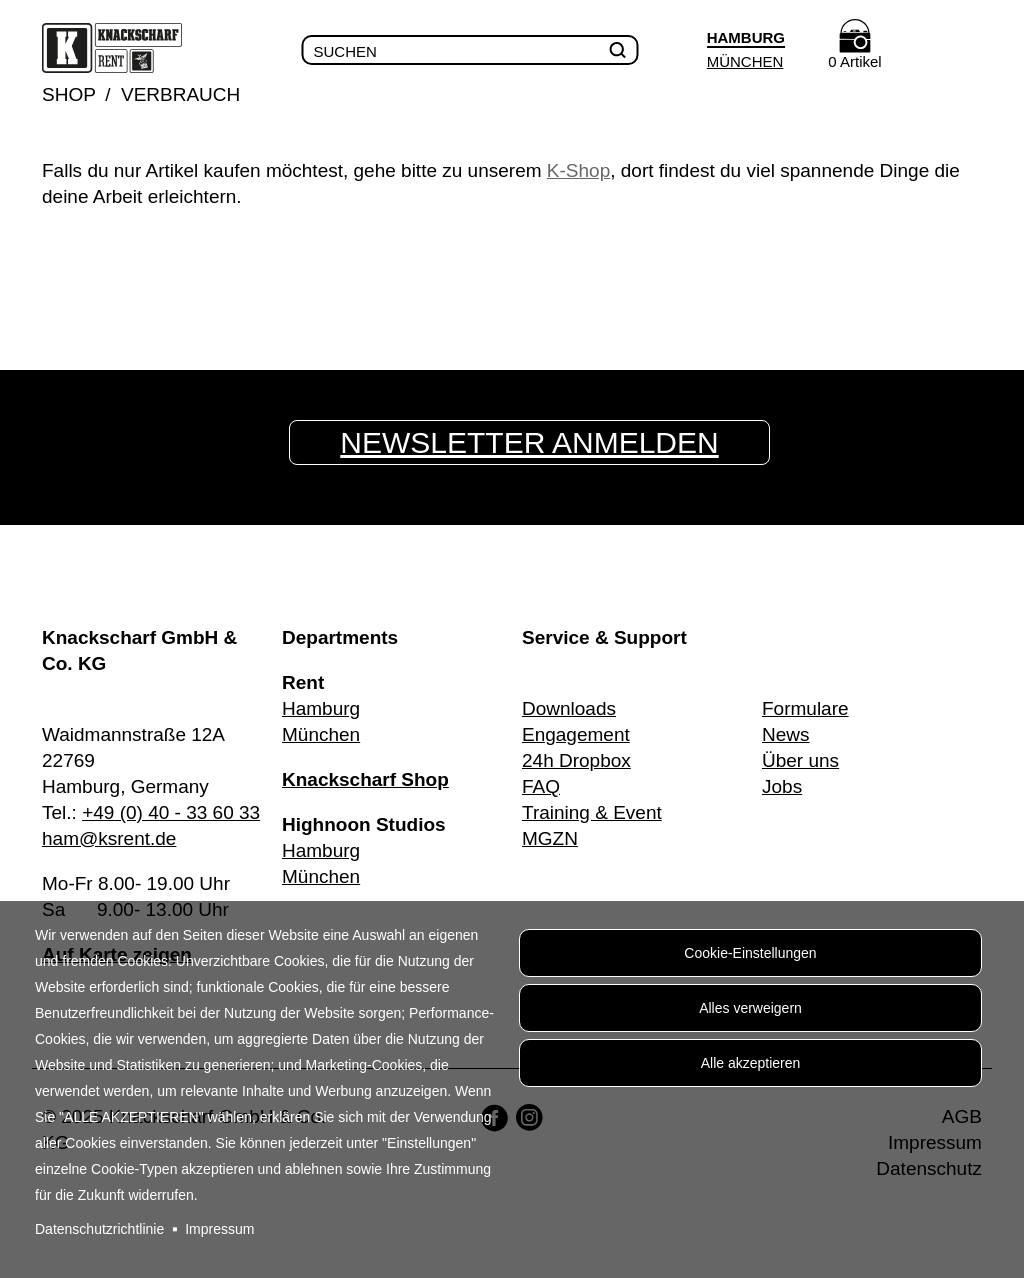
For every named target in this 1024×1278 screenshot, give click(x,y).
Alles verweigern (750, 1008)
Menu (961, 51)
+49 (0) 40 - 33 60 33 (171, 812)
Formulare (805, 708)
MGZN (550, 838)
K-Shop (578, 170)
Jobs (782, 786)
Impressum (219, 1229)
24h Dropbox (576, 760)
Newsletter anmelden (529, 442)
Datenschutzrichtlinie (99, 1229)
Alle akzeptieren (751, 1063)
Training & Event (592, 812)
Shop (69, 94)
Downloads (569, 708)
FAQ (541, 786)
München (745, 61)
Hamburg (321, 708)
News (786, 734)
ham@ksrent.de (109, 838)
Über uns (800, 760)
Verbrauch (180, 94)
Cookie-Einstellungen (750, 953)
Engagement (576, 734)
